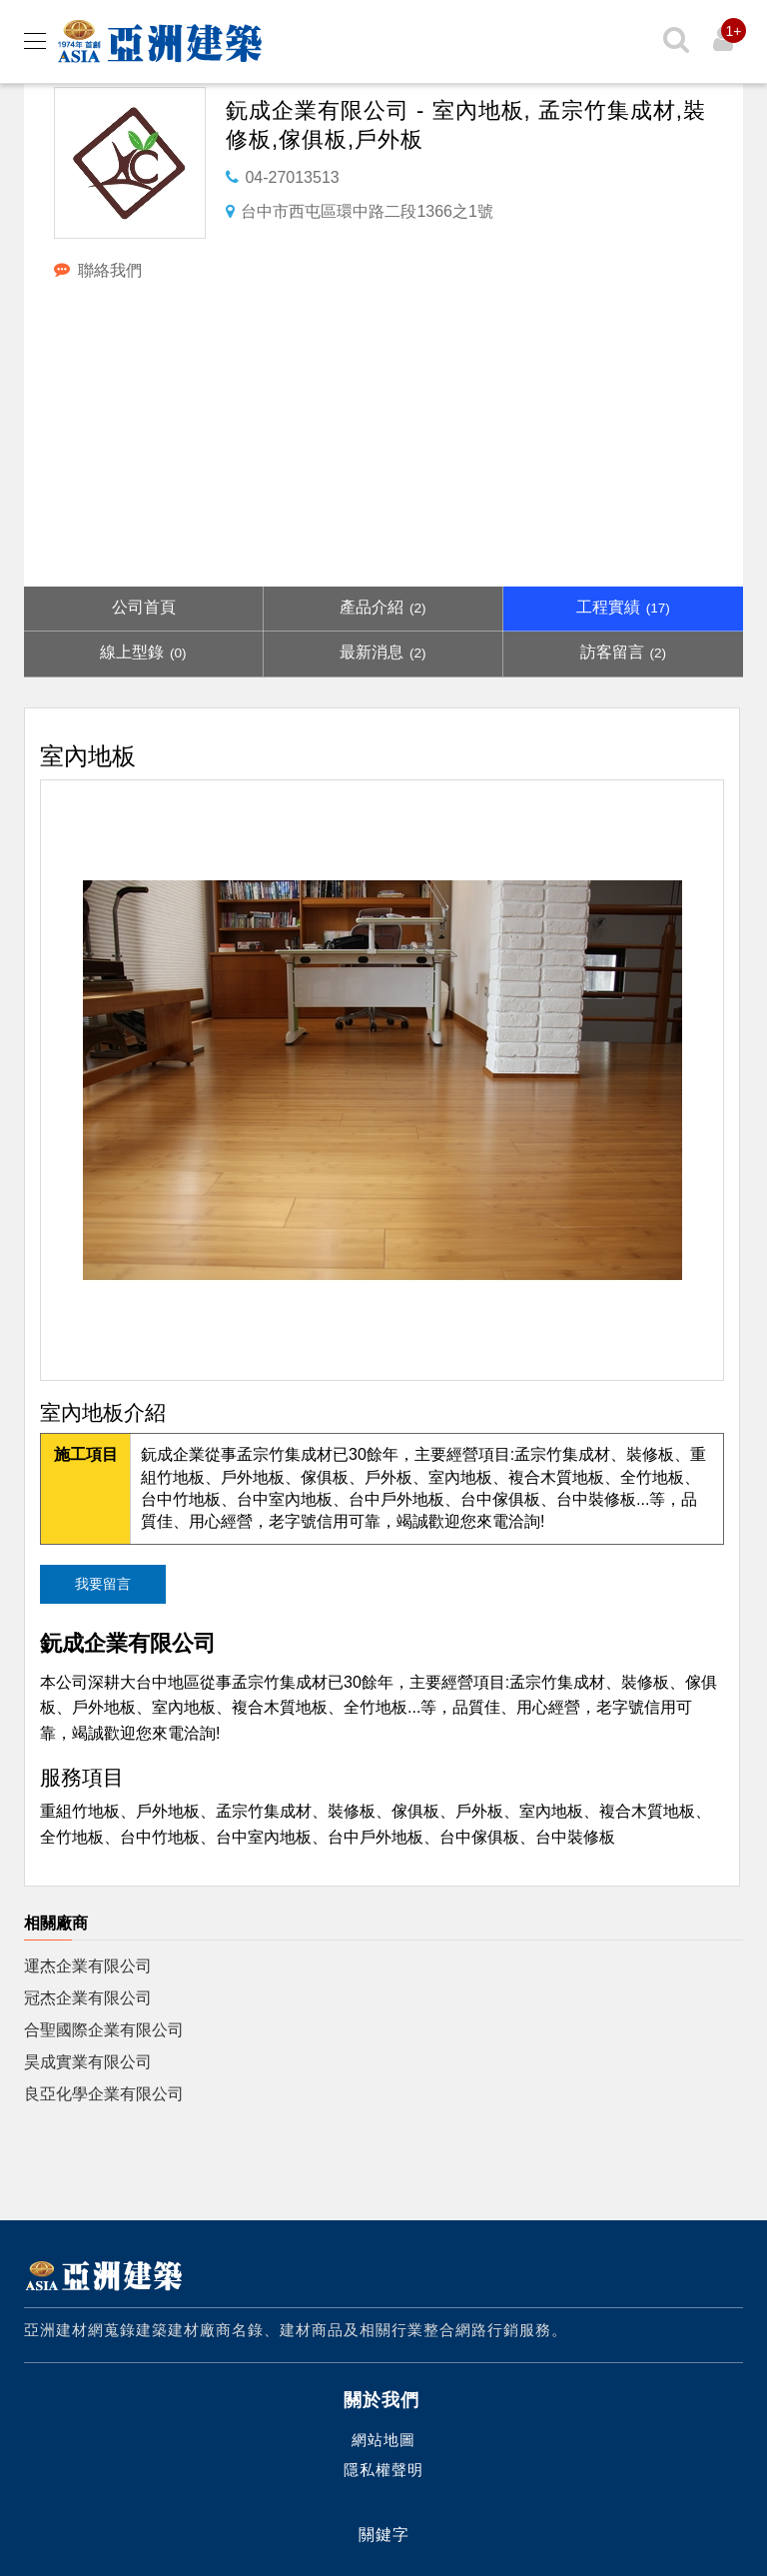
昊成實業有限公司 (88, 2061)
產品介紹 (382, 607)
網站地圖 (383, 2439)
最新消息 (382, 652)
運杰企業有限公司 (88, 1965)
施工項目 (86, 1454)
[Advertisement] (383, 437)
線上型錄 (143, 652)
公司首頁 (144, 607)
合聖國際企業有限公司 (104, 2029)
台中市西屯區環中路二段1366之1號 (367, 211)
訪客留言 (623, 652)
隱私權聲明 (383, 2469)
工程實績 (623, 607)
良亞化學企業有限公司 (104, 2093)
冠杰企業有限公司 (88, 1997)
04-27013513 (292, 177)
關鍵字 (384, 2534)
